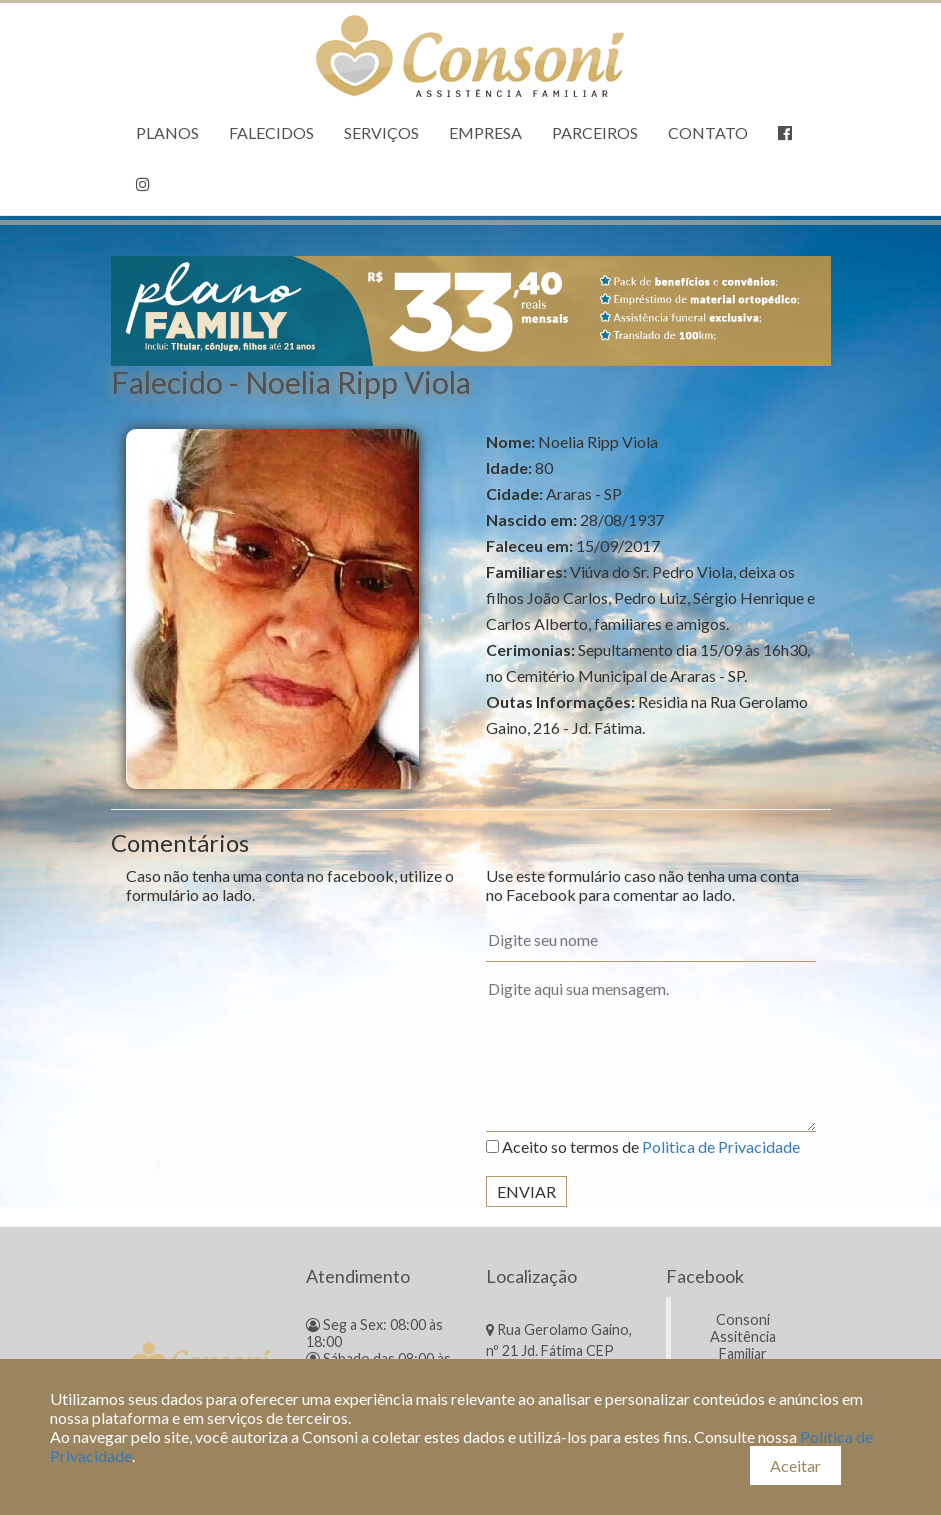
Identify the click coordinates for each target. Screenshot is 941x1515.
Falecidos (271, 132)
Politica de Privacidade (721, 1146)
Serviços (381, 132)
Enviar (526, 1191)
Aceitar (795, 1465)
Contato (708, 132)
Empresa (485, 132)
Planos (167, 132)
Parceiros (595, 132)
